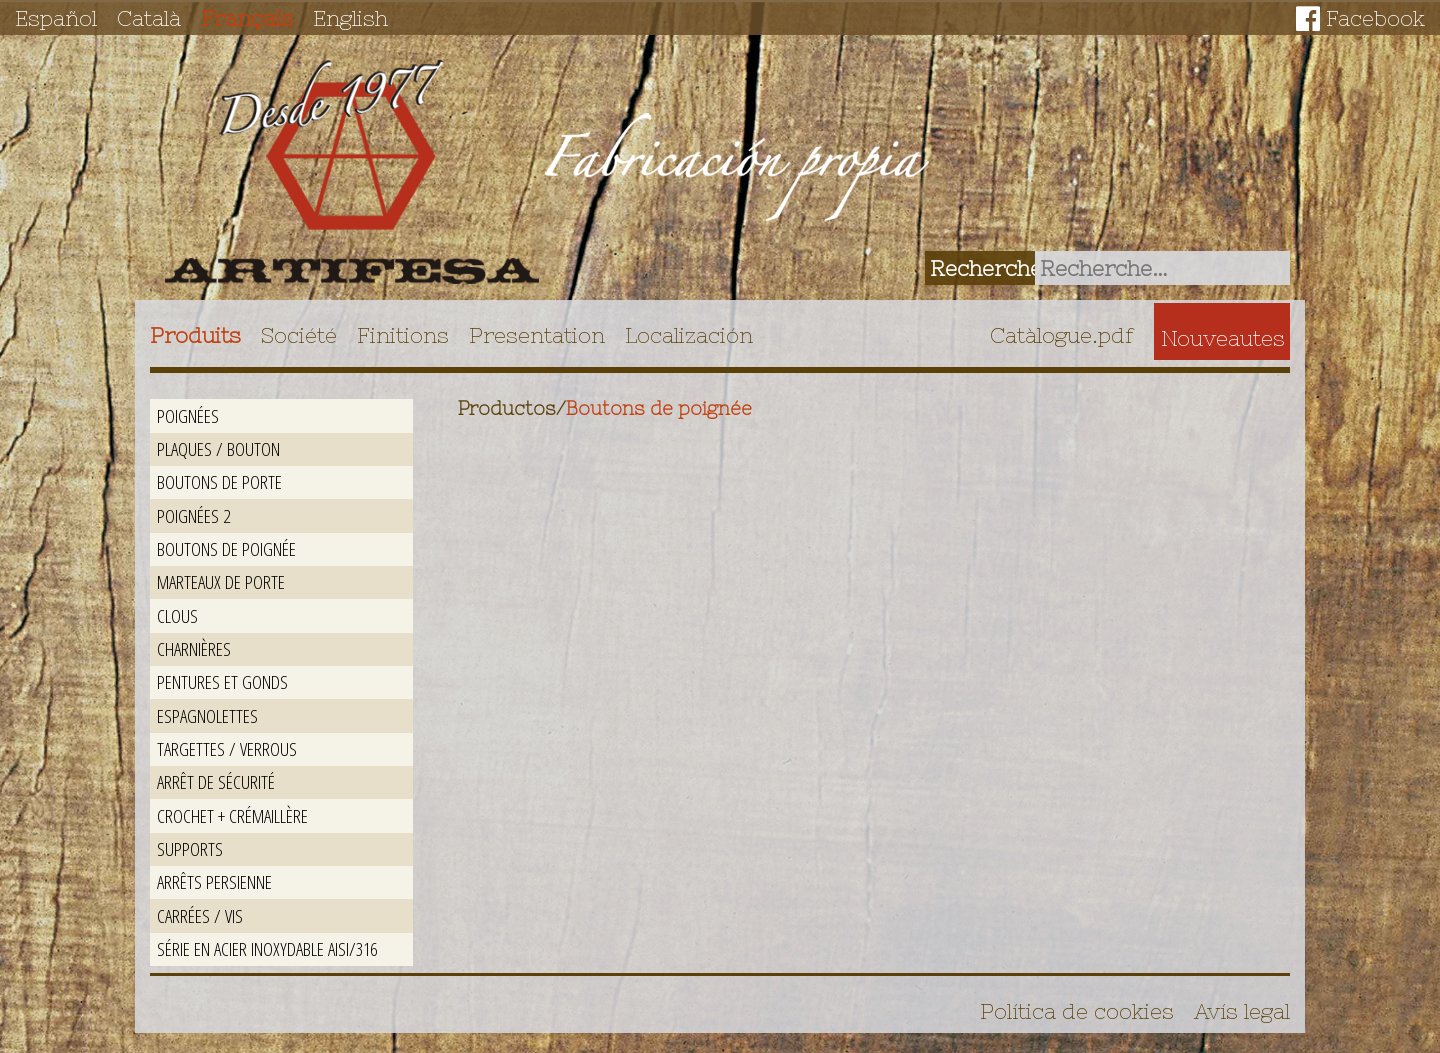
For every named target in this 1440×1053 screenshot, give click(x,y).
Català (149, 18)
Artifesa (352, 172)
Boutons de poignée (226, 548)
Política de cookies (1077, 1011)
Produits (195, 335)
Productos (507, 408)
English (350, 18)
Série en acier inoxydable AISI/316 (267, 948)
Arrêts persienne (214, 881)
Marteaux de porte (221, 581)
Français (247, 18)
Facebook (1375, 18)
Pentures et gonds (222, 681)
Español (56, 18)
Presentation (537, 335)
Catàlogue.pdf (1062, 335)
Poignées (188, 415)
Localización (689, 335)
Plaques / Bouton (218, 448)
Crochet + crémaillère (232, 815)
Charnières (194, 648)
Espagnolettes (207, 715)
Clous (177, 615)
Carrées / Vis (200, 915)
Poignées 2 (193, 515)
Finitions (403, 335)
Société (299, 335)
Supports (190, 848)
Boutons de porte (219, 481)
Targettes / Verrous (227, 748)
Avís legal (1242, 1011)
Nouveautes (1223, 338)
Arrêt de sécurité (216, 781)
